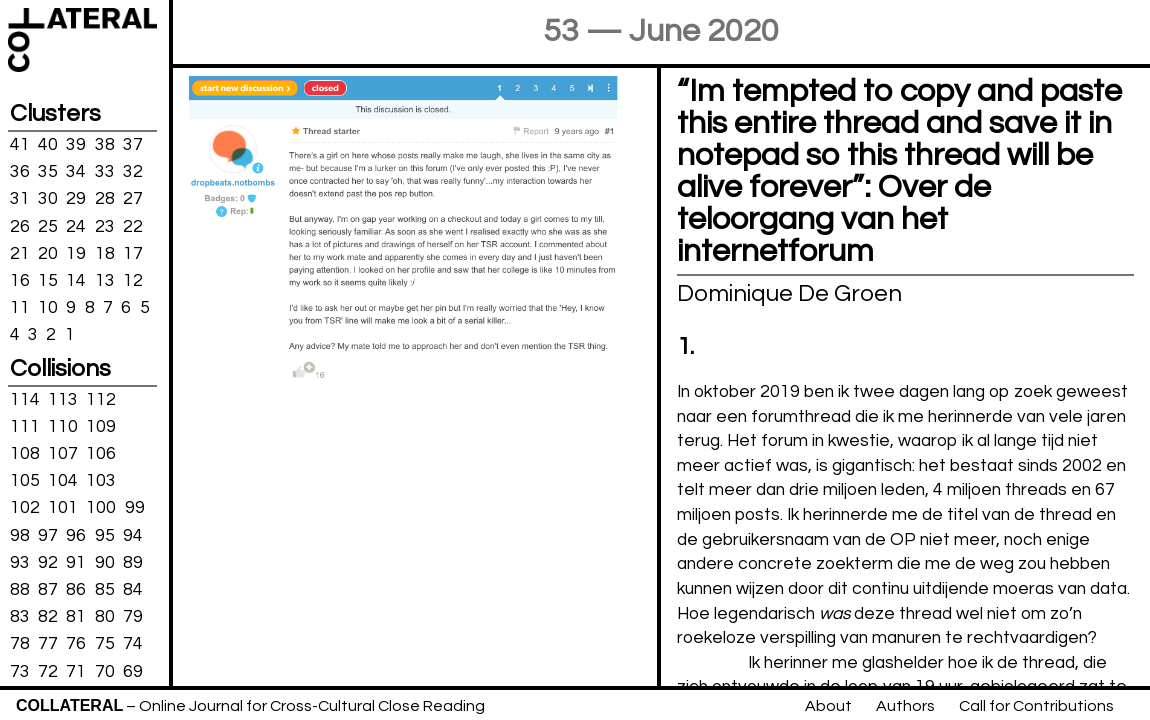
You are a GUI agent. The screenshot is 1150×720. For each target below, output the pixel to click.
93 (20, 563)
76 (76, 644)
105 (25, 481)
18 (105, 253)
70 (105, 671)
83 (20, 617)
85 (105, 590)
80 (105, 617)
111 (25, 427)
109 (101, 427)
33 (105, 172)
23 (105, 226)
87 (48, 590)
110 (63, 427)
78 (20, 644)
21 (20, 253)
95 (105, 535)
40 (48, 145)
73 (20, 671)
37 (133, 145)
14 (76, 281)
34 (76, 172)
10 (48, 308)
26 (20, 226)
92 (48, 563)
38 (105, 145)
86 (76, 590)
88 (20, 590)
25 (48, 226)
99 (135, 508)
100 (101, 508)
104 (63, 481)
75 (105, 644)
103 (101, 481)
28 (105, 199)
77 (48, 644)
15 (48, 281)
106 (101, 454)
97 (48, 535)
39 (76, 145)
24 (76, 226)
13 (105, 281)
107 (63, 454)
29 (76, 199)
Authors (905, 706)
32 (133, 172)
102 (25, 508)
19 (76, 253)
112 (101, 399)
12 (133, 281)
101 (63, 508)
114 (25, 399)
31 (20, 199)
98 (20, 535)
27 (133, 199)
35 (48, 172)
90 (105, 563)
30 (48, 199)
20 (48, 253)
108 (25, 454)
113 (63, 399)
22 (133, 226)
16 (20, 281)
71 (76, 671)
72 (48, 671)
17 (133, 253)
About (828, 706)
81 (76, 617)
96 (76, 535)
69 (133, 671)
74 (133, 644)
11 (20, 308)
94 (133, 535)
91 (76, 563)
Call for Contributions (1036, 706)
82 (48, 617)
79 (133, 617)
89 (133, 563)
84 (133, 590)
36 (20, 172)
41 (20, 145)
